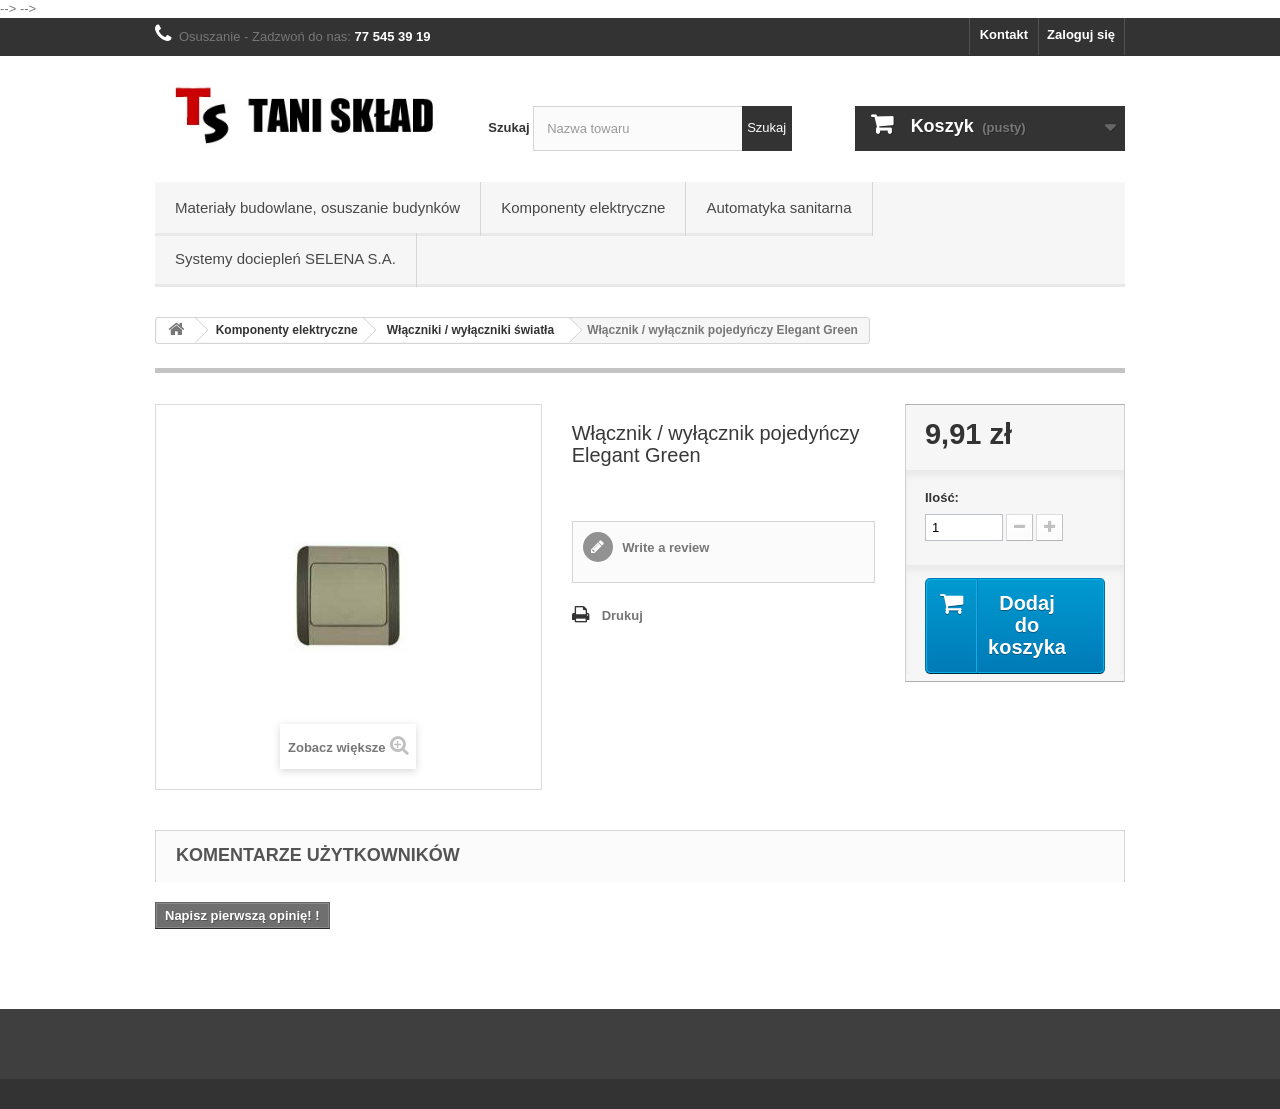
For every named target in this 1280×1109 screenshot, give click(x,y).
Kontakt (1004, 34)
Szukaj (508, 127)
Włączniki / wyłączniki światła (470, 330)
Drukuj (622, 615)
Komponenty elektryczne (583, 207)
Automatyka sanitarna (778, 207)
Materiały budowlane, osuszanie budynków (317, 207)
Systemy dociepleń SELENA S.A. (285, 258)
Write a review (664, 547)
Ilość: (942, 497)
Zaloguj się (1081, 34)
